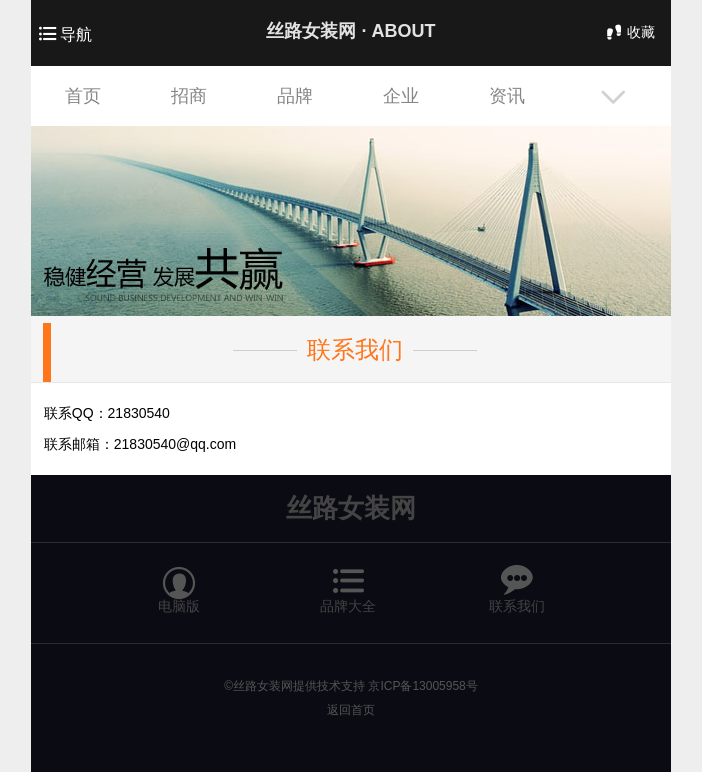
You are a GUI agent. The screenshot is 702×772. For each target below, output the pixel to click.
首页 (83, 96)
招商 (189, 96)
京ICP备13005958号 (422, 686)
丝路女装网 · (350, 31)
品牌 (295, 96)
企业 (401, 96)
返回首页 (351, 710)
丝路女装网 (351, 508)
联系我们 (355, 349)
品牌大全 (348, 581)
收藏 (629, 32)
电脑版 (179, 581)
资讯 (507, 96)
